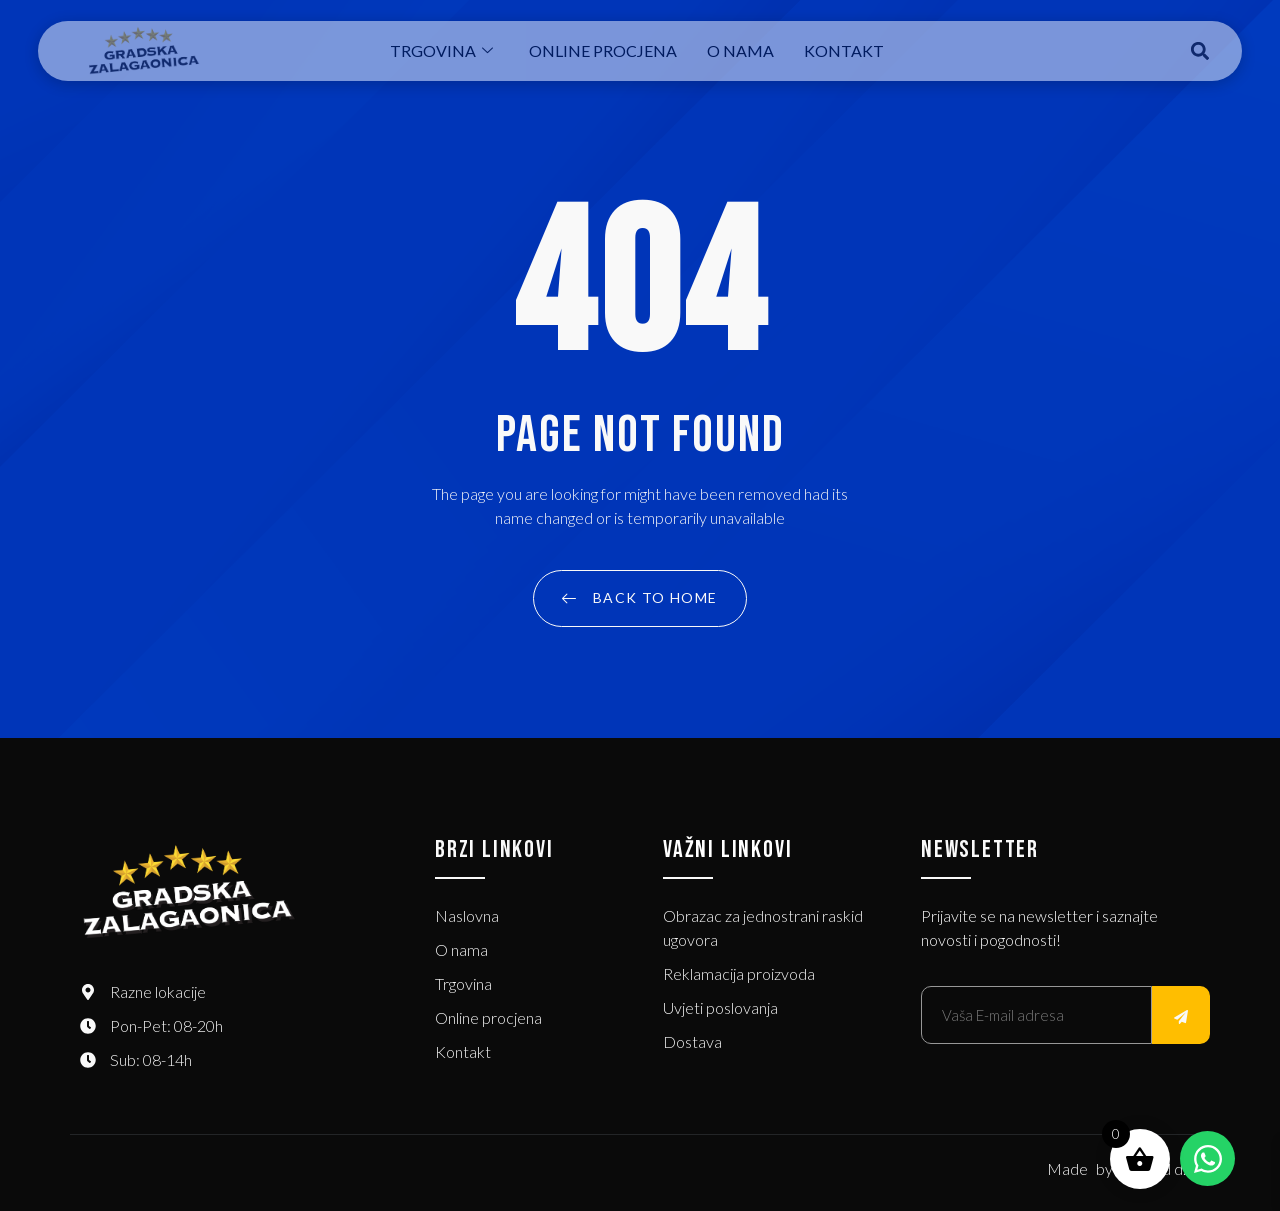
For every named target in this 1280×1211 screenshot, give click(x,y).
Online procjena (603, 50)
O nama (740, 50)
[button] (1200, 51)
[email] (1036, 1015)
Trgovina (441, 50)
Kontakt (844, 50)
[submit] (1181, 1015)
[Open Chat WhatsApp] (1207, 1158)
